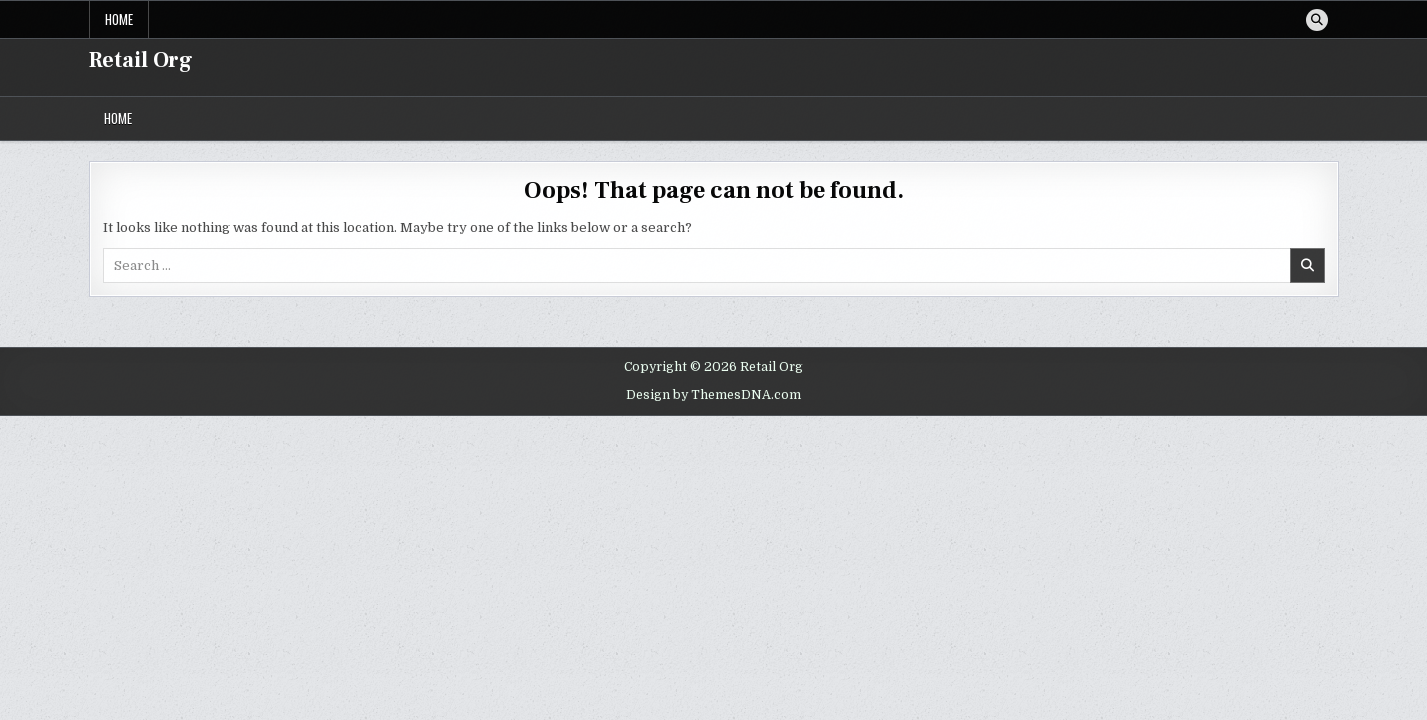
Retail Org (141, 60)
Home (119, 19)
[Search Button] (1317, 20)
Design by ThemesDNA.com (713, 395)
